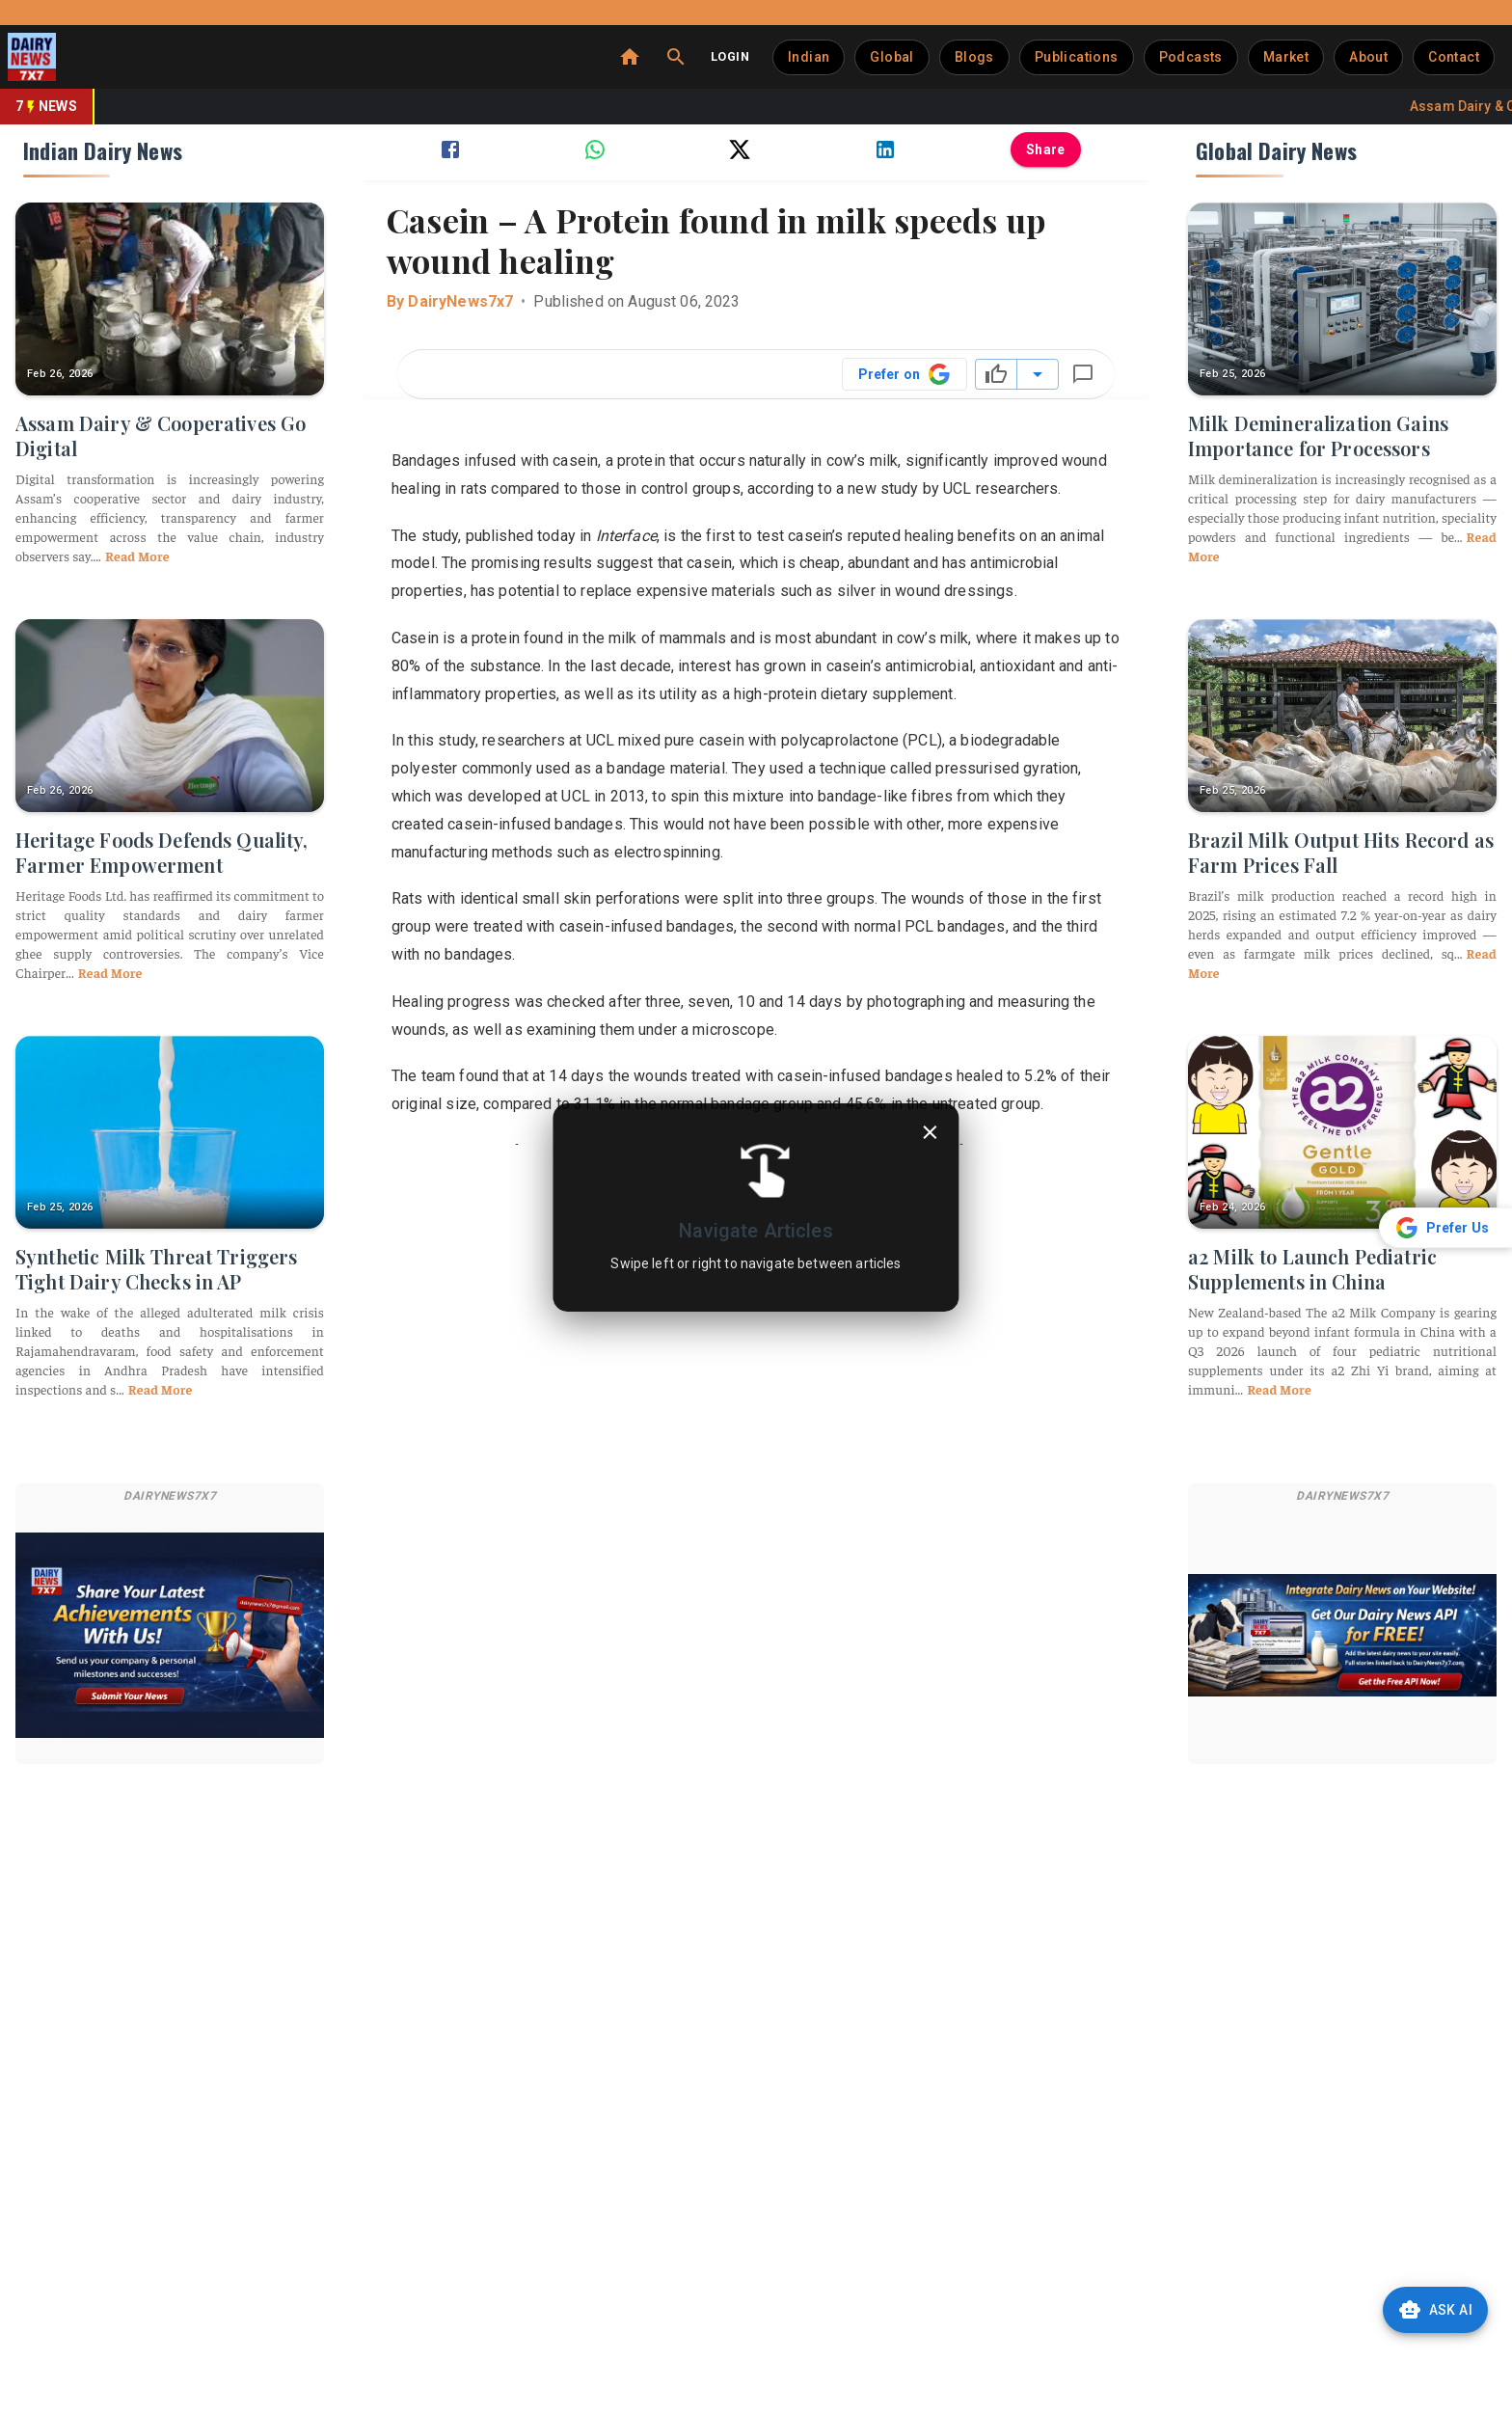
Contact (1453, 57)
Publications (1077, 57)
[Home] (629, 57)
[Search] (676, 57)
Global (891, 57)
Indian (808, 57)
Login (730, 56)
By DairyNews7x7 (450, 301)
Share (1046, 149)
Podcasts (1191, 57)
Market (1286, 57)
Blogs (974, 57)
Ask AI (1435, 2309)
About (1368, 57)
